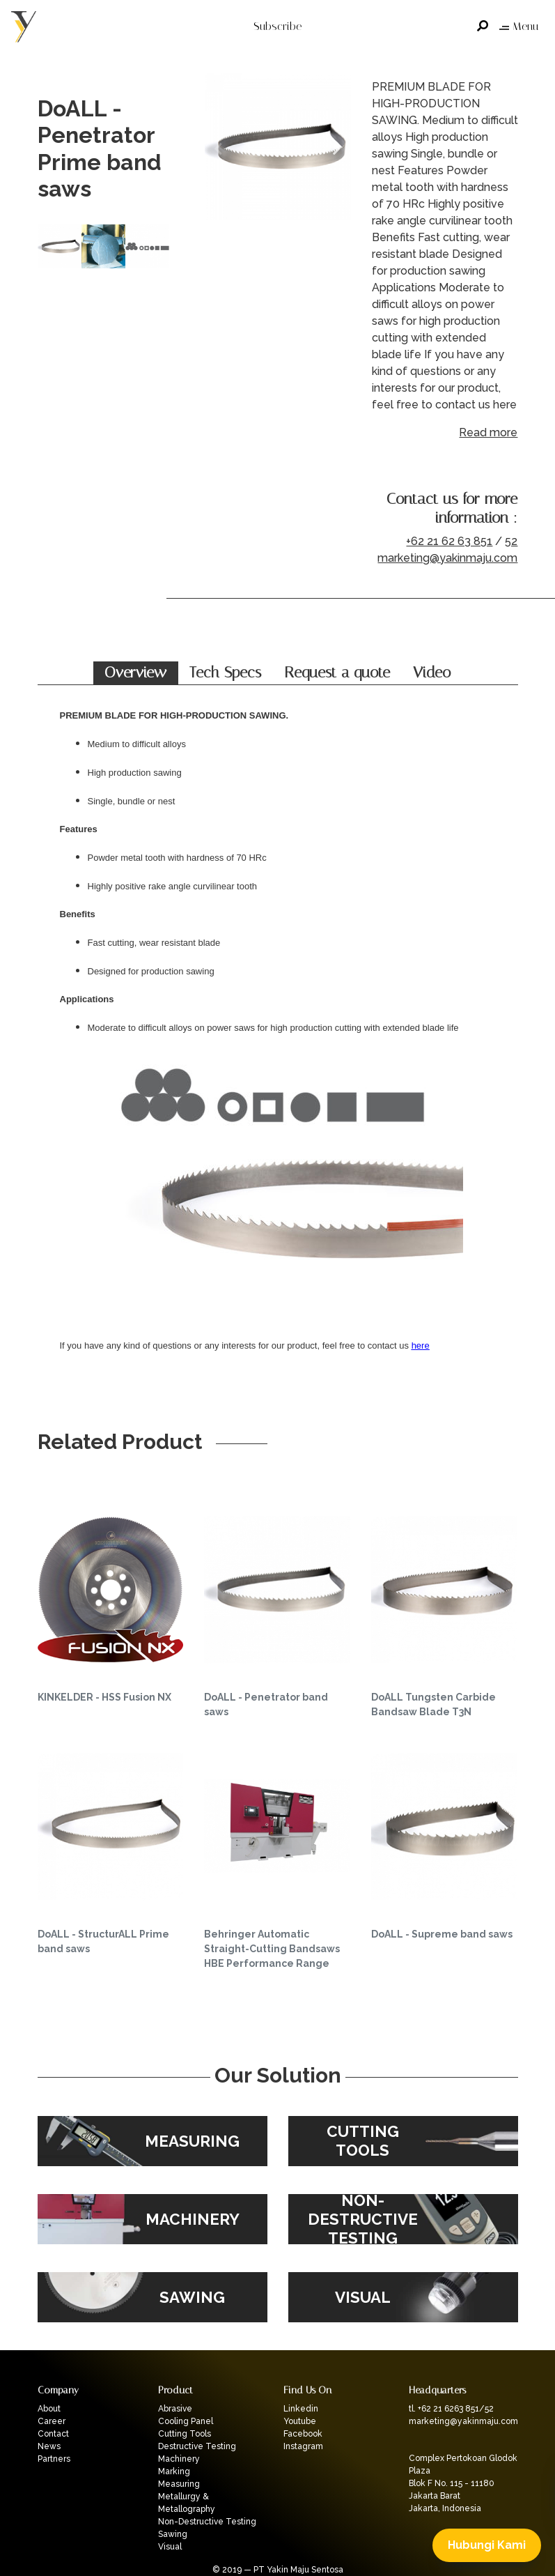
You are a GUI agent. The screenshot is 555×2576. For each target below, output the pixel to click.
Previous (219, 149)
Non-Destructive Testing (207, 2522)
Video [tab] (432, 673)
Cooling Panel (185, 2421)
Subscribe (277, 26)
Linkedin (300, 2409)
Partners (54, 2459)
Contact (53, 2434)
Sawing (172, 2534)
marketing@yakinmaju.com (447, 558)
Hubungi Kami (487, 2545)
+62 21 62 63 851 (449, 541)
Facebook (302, 2434)
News (49, 2446)
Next (337, 149)
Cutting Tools (184, 2434)
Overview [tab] (135, 673)
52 (511, 541)
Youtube (299, 2421)
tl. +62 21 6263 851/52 (451, 2409)
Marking (174, 2471)
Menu (518, 26)
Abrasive (175, 2409)
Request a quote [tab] (337, 673)
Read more (488, 432)
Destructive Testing (197, 2446)
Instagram (303, 2446)
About (49, 2409)
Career (51, 2421)
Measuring (179, 2484)
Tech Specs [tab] (225, 673)
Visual (170, 2547)
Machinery (179, 2459)
